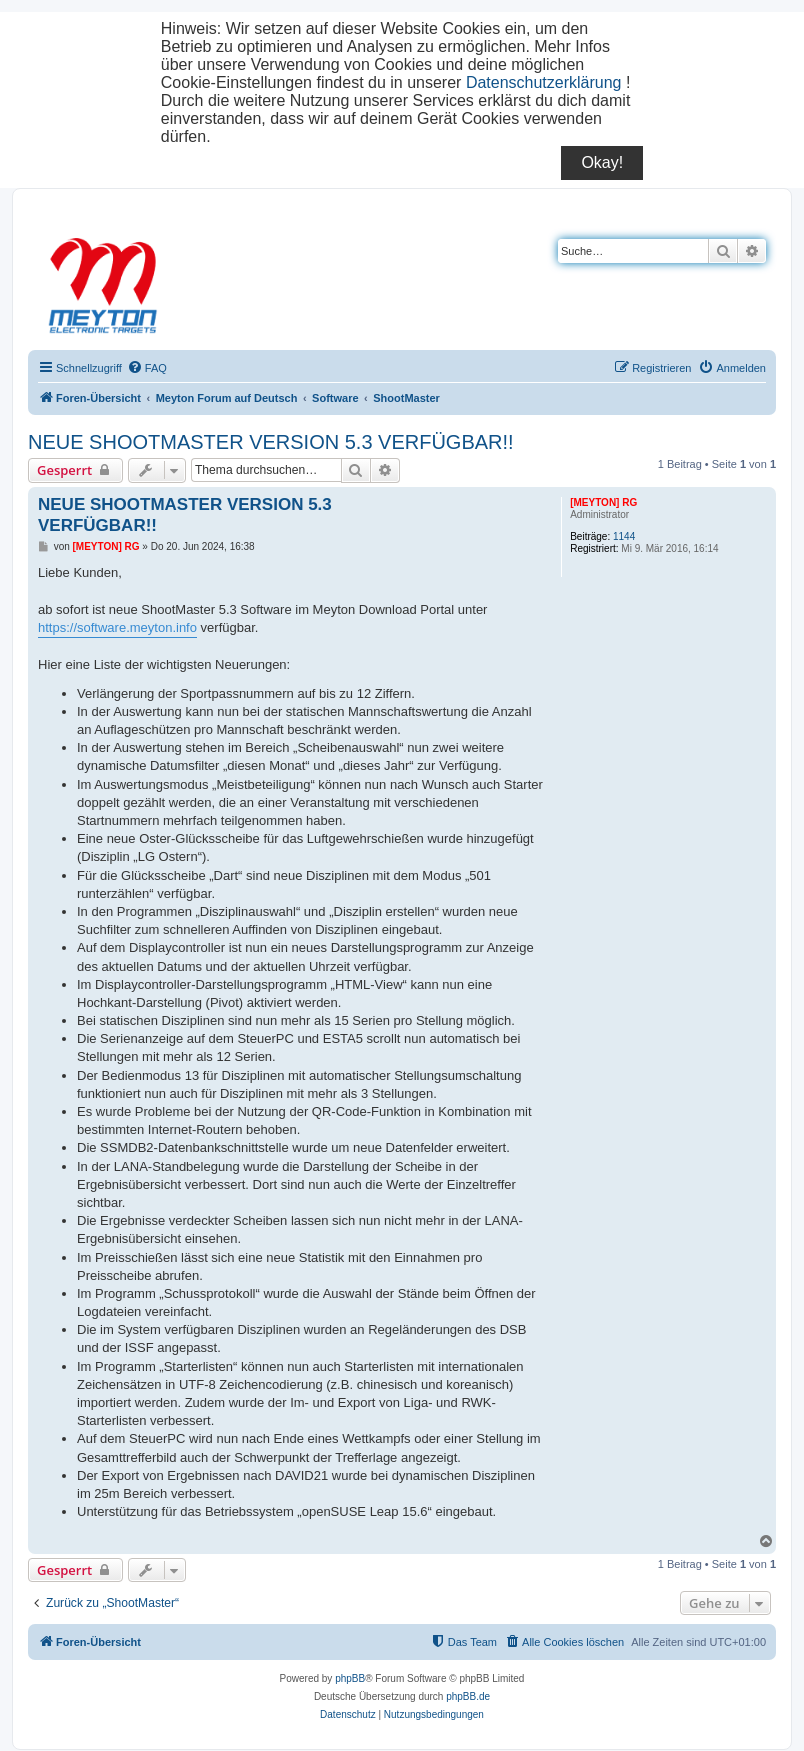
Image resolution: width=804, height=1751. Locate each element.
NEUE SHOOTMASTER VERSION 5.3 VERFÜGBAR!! (271, 442)
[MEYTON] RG (603, 502)
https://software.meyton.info (117, 627)
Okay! (602, 162)
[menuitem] (147, 368)
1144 (624, 536)
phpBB (350, 1678)
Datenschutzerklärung (544, 82)
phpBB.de (468, 1696)
